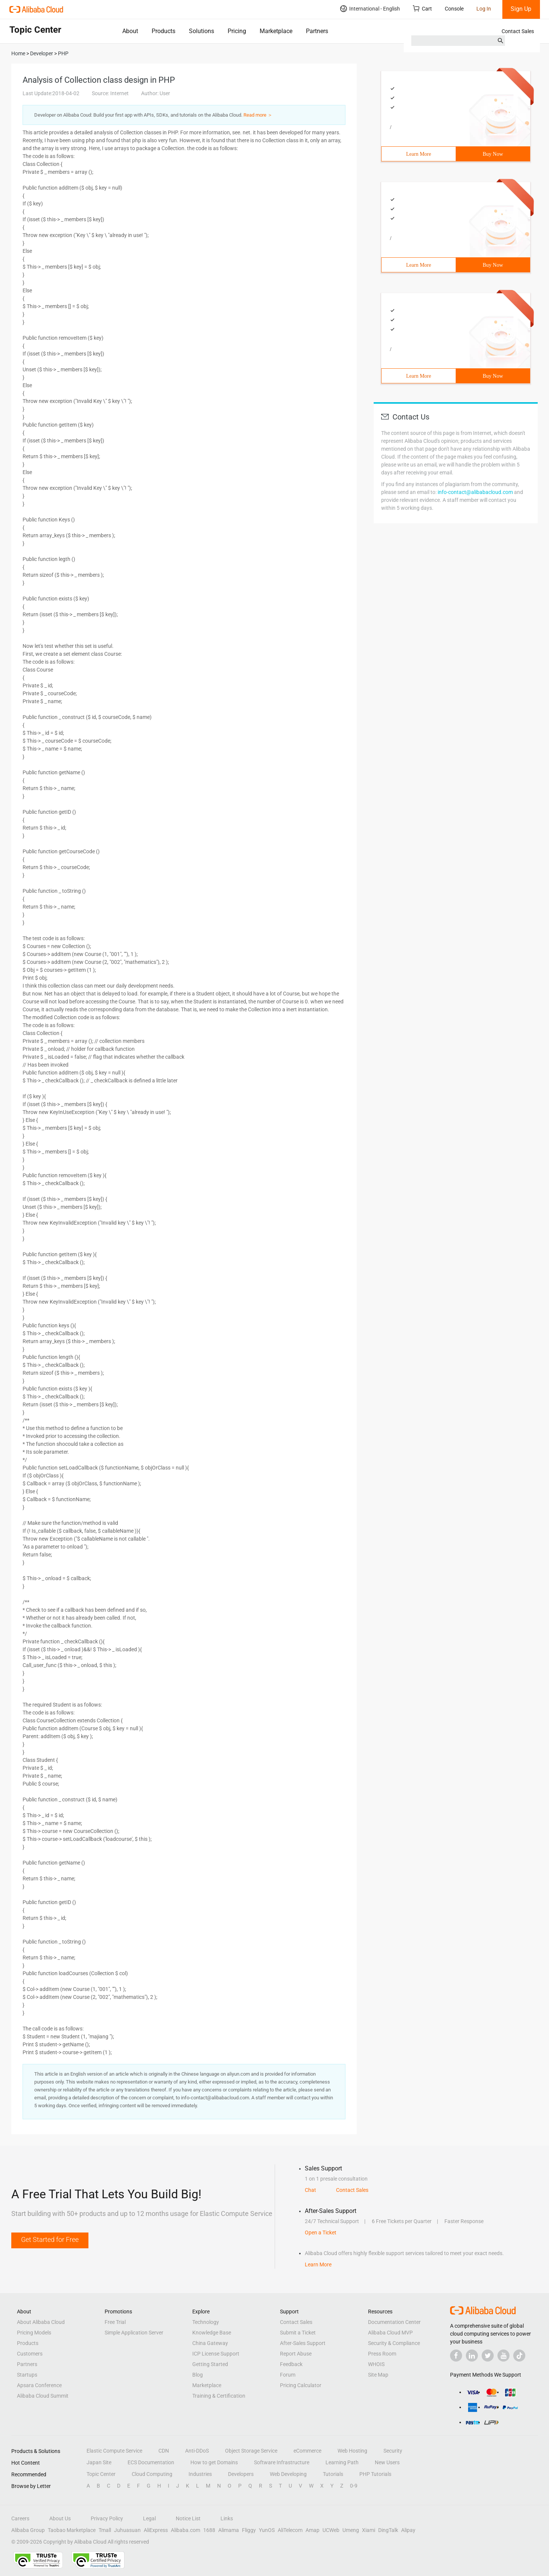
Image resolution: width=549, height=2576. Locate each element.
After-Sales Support (302, 2343)
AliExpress (156, 2530)
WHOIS (376, 2364)
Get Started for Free (50, 2239)
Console (454, 9)
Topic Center (101, 2474)
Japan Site (99, 2462)
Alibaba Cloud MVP (390, 2333)
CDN (163, 2451)
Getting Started (210, 2364)
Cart (422, 8)
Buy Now (493, 154)
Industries (200, 2474)
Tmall (105, 2530)
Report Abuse (296, 2354)
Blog (197, 2375)
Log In (483, 9)
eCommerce (307, 2451)
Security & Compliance (394, 2343)
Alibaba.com (185, 2530)
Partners (317, 31)
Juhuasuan (127, 2530)
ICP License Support (215, 2354)
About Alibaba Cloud (41, 2322)
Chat (310, 2190)
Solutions (201, 31)
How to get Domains (214, 2462)
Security (392, 2451)
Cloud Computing (152, 2474)
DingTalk (388, 2530)
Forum (287, 2375)
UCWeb (330, 2530)
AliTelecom (290, 2530)
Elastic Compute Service (114, 2451)
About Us (60, 2518)
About (130, 31)
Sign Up (521, 8)
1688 (209, 2530)
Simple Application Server (134, 2333)
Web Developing (288, 2474)
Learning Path (342, 2462)
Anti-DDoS (197, 2451)
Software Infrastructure (281, 2462)
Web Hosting (352, 2451)
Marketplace (276, 31)
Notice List (188, 2518)
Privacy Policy (107, 2518)
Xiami (368, 2530)
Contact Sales (518, 31)
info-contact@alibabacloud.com (475, 492)
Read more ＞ (257, 115)
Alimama (228, 2530)
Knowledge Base (211, 2333)
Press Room (382, 2354)
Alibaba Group (28, 2530)
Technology (205, 2322)
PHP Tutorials (375, 2474)
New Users (387, 2462)
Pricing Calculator (300, 2385)
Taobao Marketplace (72, 2530)
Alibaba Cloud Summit (42, 2396)
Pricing (237, 31)
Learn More (418, 154)
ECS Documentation (151, 2462)
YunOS (267, 2530)
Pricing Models (34, 2333)
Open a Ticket (320, 2232)
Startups (27, 2375)
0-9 (353, 2486)
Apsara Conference (39, 2385)
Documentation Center (394, 2322)
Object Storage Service (251, 2451)
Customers (30, 2354)
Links (227, 2518)
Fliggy (249, 2530)
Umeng (350, 2530)
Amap (312, 2530)
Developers (241, 2474)
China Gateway (210, 2343)
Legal (149, 2518)
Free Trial (115, 2322)
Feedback (291, 2364)
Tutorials (333, 2474)
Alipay (408, 2530)
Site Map (378, 2375)
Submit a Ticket (298, 2333)
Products (163, 31)
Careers (20, 2518)
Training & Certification (218, 2396)
